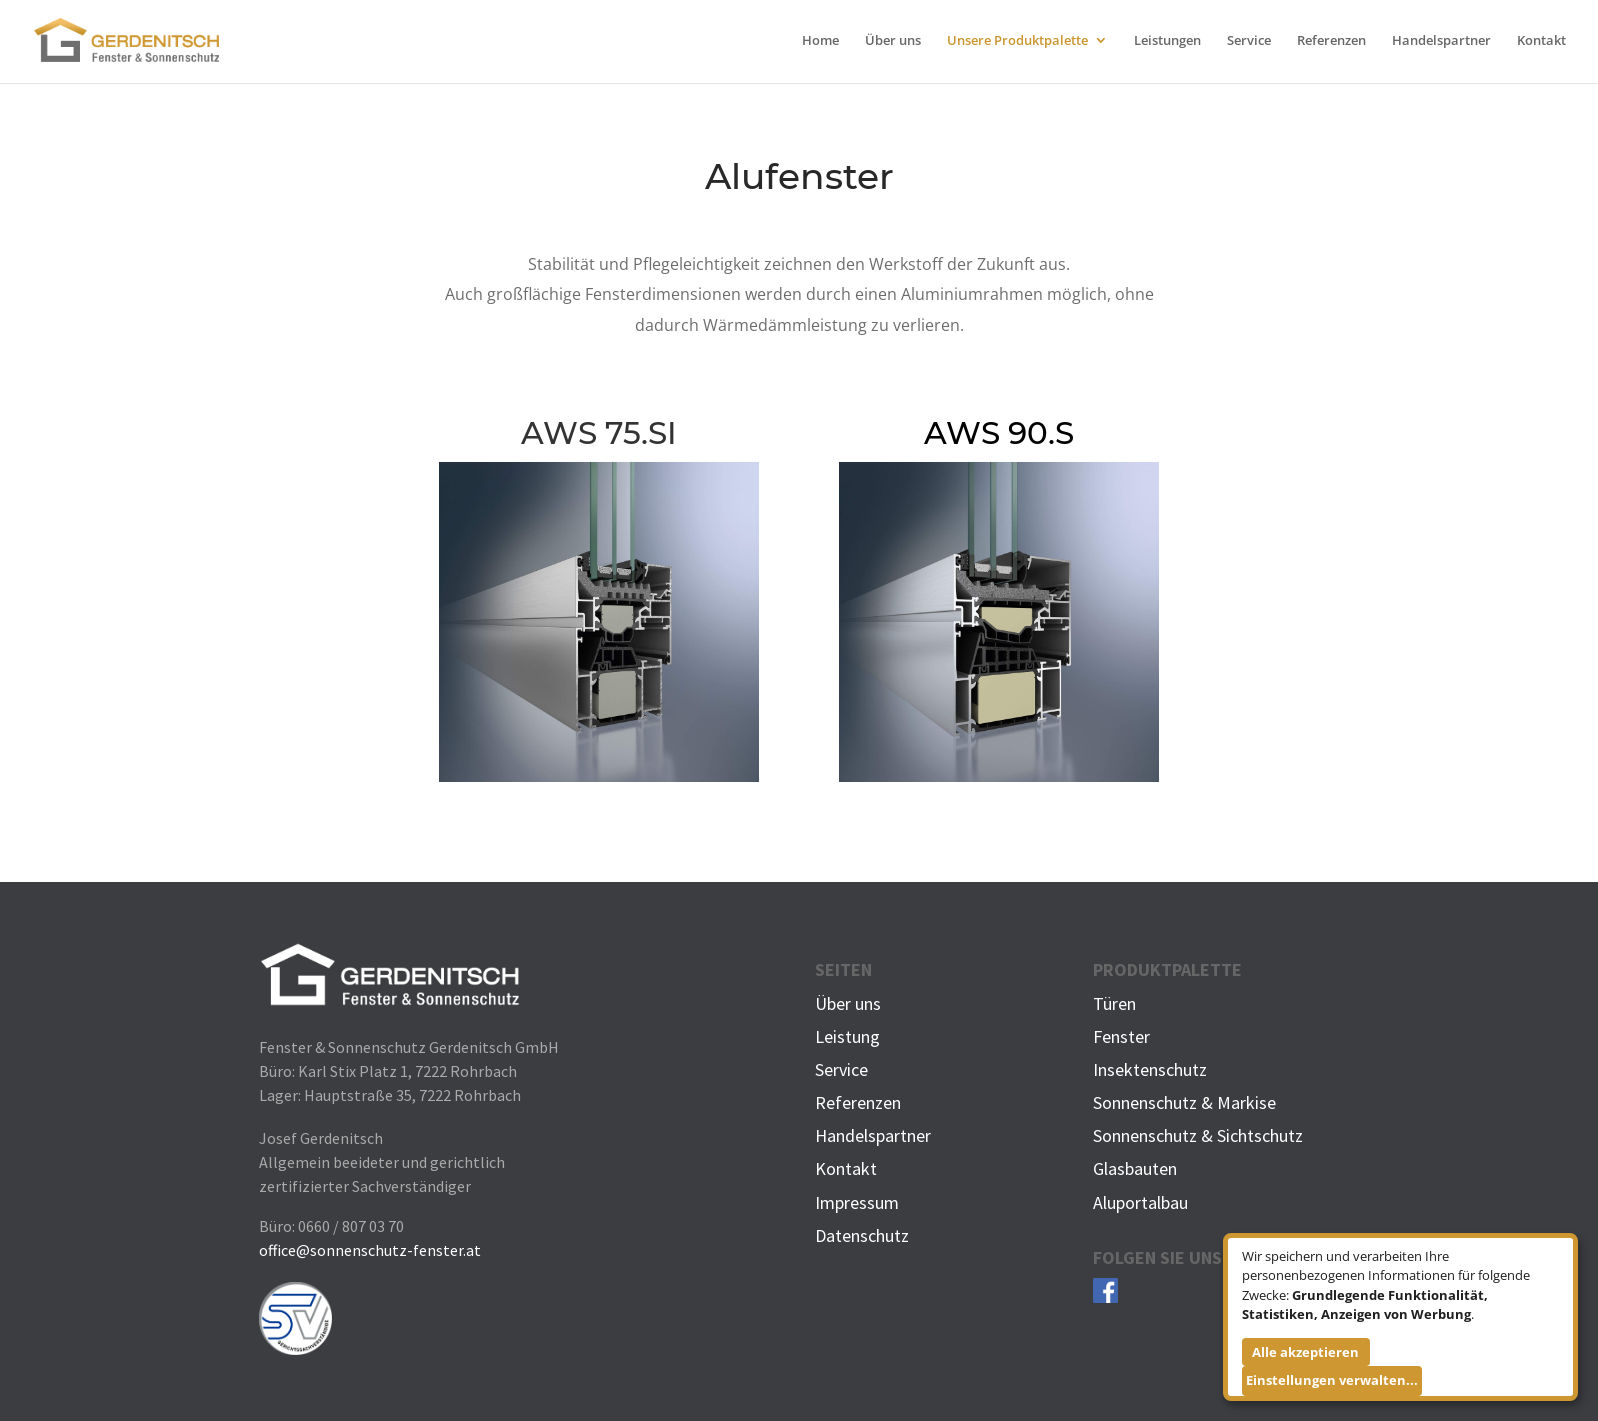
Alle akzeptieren (1305, 1352)
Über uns (893, 41)
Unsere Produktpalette (1017, 41)
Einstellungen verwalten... (1332, 1380)
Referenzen (1331, 41)
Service (1249, 41)
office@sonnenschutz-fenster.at (370, 1250)
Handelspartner (1441, 41)
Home (820, 41)
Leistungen (1167, 41)
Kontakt (1541, 41)
